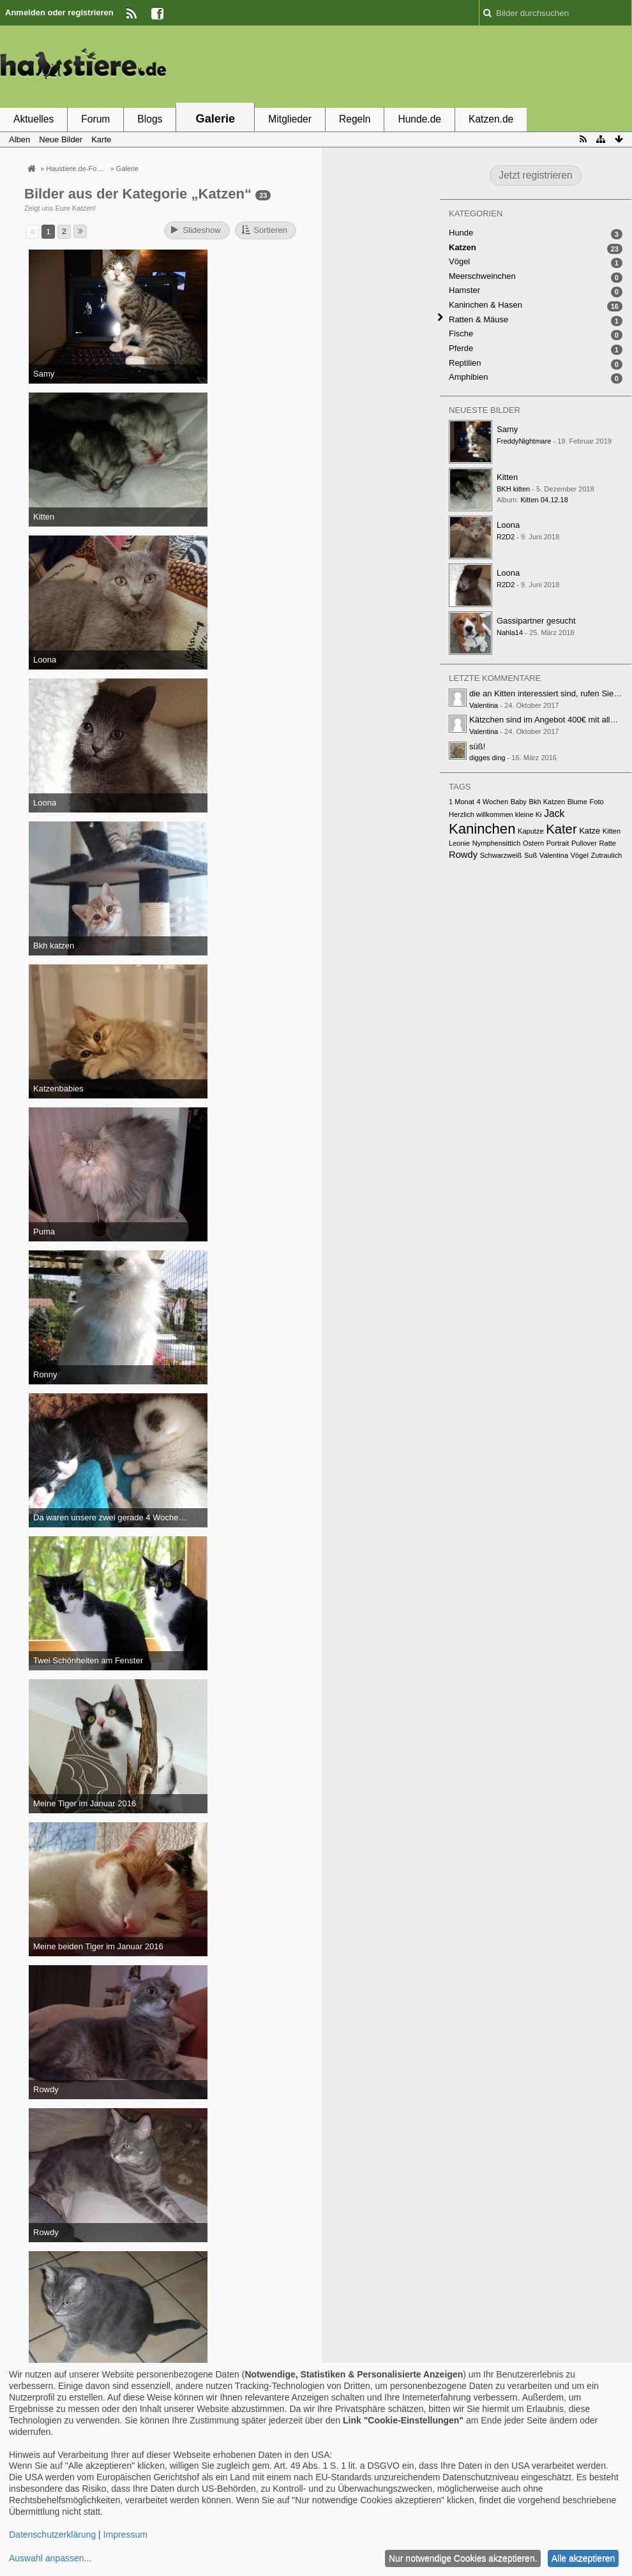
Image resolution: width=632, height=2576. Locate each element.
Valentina (483, 705)
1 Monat (461, 801)
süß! (477, 746)
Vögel (459, 261)
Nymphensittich (496, 843)
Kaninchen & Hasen (485, 305)
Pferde (461, 348)
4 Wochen (493, 801)
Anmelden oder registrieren (59, 12)
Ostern (533, 843)
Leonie (459, 843)
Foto (597, 801)
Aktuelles (33, 119)
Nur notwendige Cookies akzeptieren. (463, 2558)
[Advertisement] (399, 65)
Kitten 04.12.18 (544, 500)
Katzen (462, 247)
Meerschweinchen (482, 276)
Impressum (125, 2534)
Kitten (507, 477)
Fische (461, 333)
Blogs (149, 119)
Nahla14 (510, 632)
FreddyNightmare (524, 441)
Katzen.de (491, 119)
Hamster (464, 290)
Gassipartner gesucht (536, 620)
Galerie (216, 118)
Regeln (354, 119)
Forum (95, 119)
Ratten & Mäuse (478, 319)
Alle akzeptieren (583, 2558)
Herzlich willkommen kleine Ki (495, 814)
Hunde (461, 232)
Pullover (584, 843)
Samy (507, 429)
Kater (561, 829)
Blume (577, 801)
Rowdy (463, 855)
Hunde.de (419, 119)
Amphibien (468, 377)
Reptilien (465, 363)
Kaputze (531, 831)
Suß (530, 855)
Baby (519, 801)
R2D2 (506, 537)
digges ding (487, 757)
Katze (589, 830)
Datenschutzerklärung (52, 2534)
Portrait (557, 843)
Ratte (607, 843)
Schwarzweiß (501, 855)
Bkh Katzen (547, 801)
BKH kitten (513, 489)
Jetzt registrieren (535, 175)
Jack (554, 813)
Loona (508, 525)
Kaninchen (482, 829)
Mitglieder (290, 119)
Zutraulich (606, 855)
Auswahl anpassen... (50, 2558)
